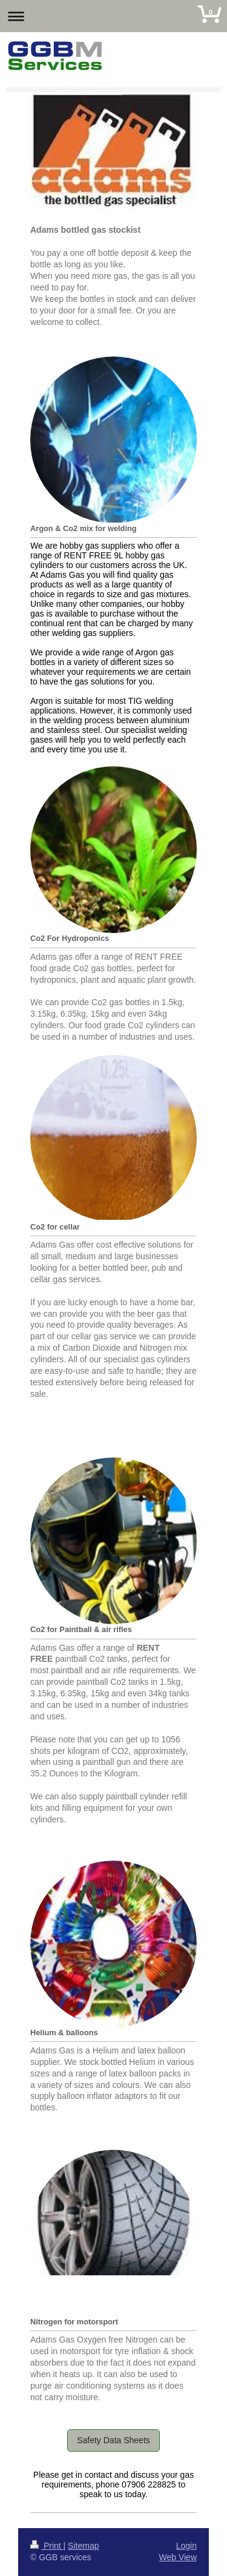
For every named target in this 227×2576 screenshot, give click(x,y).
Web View (178, 2557)
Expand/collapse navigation (113, 16)
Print (47, 2546)
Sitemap (83, 2546)
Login (186, 2546)
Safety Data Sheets (113, 2440)
